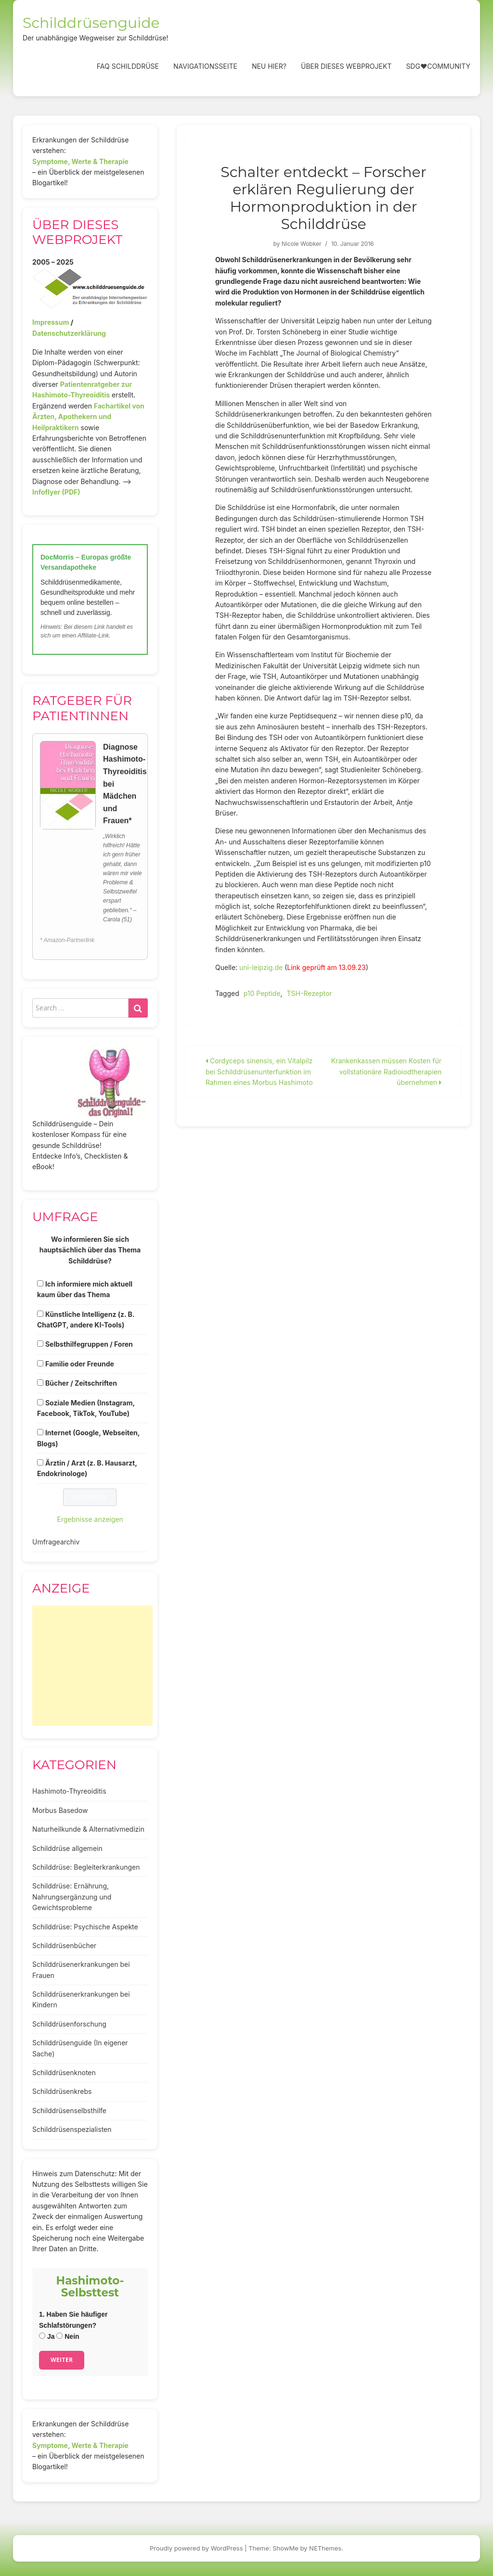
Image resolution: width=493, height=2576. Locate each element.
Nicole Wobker (302, 243)
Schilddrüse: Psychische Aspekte (85, 1927)
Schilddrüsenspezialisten (72, 2129)
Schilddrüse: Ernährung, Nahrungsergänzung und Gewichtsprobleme (71, 1897)
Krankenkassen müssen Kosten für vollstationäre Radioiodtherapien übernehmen (386, 1071)
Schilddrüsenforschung (69, 2024)
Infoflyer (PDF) (56, 492)
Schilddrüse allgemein (67, 1848)
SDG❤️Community (438, 66)
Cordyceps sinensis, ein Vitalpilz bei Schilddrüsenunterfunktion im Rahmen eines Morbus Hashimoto (259, 1071)
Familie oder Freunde (79, 1364)
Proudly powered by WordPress (196, 2548)
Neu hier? (269, 66)
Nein (67, 2336)
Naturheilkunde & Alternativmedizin (88, 1829)
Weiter (62, 2360)
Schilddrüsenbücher (64, 1945)
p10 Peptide (262, 993)
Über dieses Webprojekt (346, 66)
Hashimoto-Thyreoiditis (69, 1791)
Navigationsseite (205, 66)
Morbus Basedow (60, 1810)
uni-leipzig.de (261, 967)
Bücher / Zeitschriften (81, 1383)
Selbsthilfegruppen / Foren (89, 1344)
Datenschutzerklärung (69, 333)
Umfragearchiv (55, 1542)
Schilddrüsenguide (91, 23)
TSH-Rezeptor (309, 993)
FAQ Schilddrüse (128, 66)
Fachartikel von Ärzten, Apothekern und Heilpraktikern (88, 417)
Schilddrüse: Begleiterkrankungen (86, 1867)
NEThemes (325, 2548)
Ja (46, 2336)
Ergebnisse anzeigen (90, 1519)
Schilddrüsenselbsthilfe (69, 2110)
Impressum (50, 322)
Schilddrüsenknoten (64, 2072)
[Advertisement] (92, 1666)
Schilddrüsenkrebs (61, 2091)
